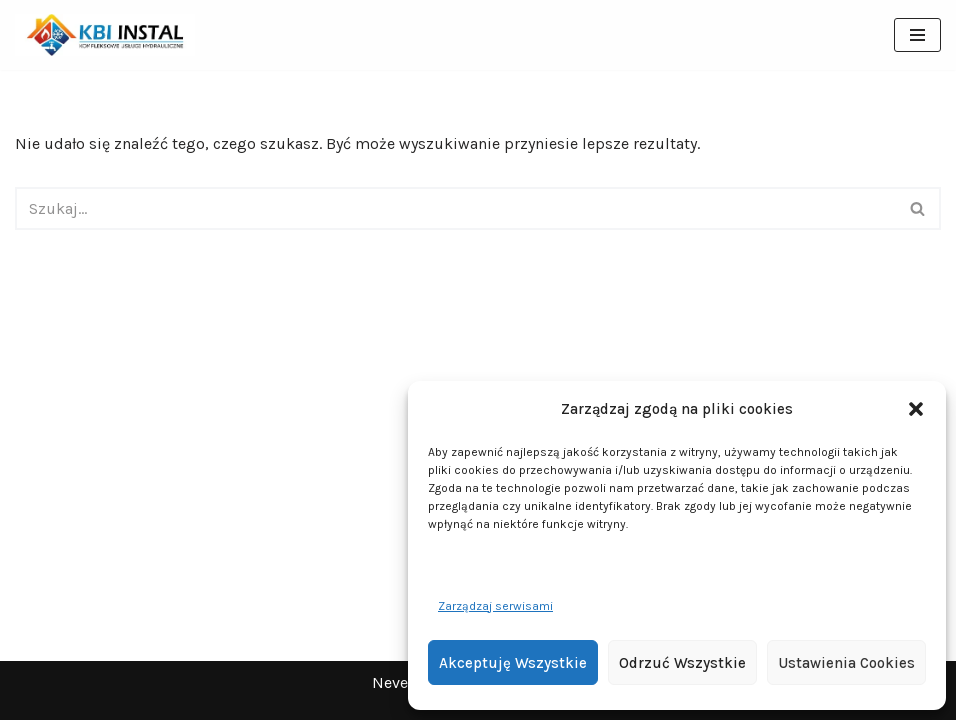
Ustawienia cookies (846, 663)
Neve (390, 682)
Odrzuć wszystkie (682, 663)
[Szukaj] (455, 208)
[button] (916, 409)
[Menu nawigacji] (917, 35)
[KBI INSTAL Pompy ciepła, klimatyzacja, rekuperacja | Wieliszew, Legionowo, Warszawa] (105, 35)
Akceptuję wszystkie (513, 663)
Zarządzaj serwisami (495, 606)
